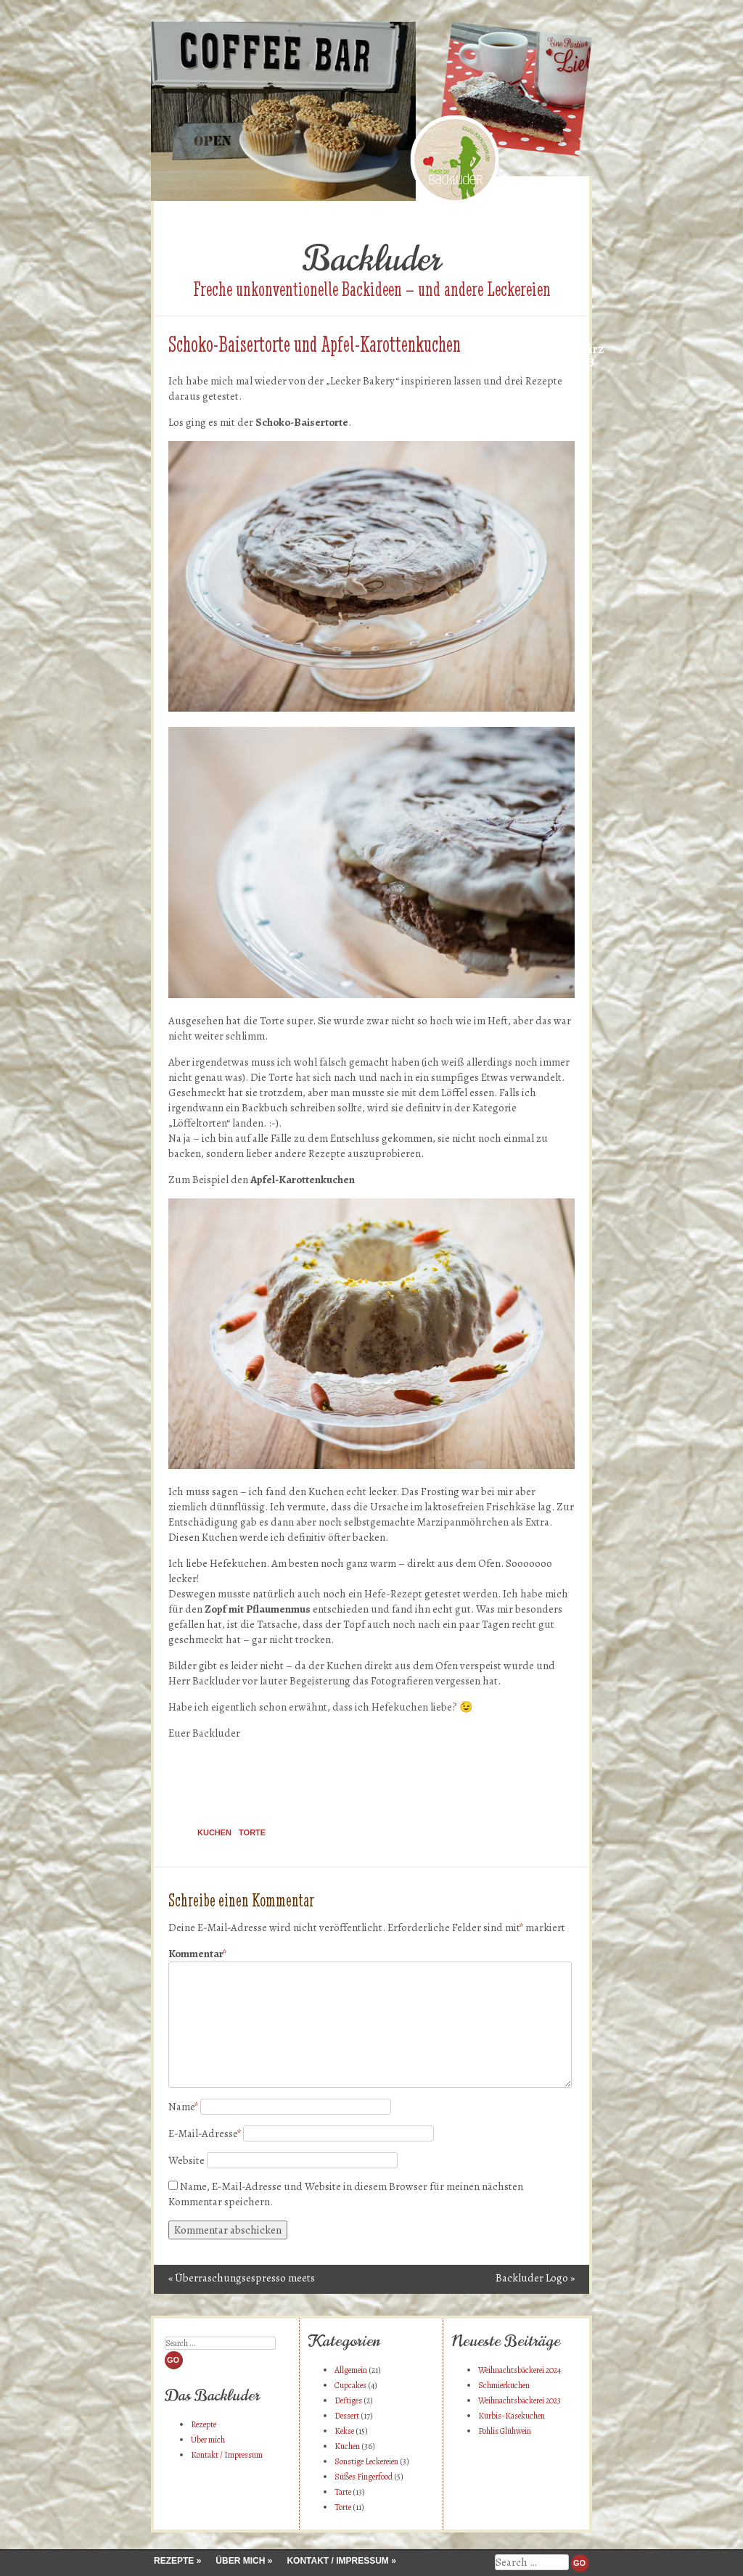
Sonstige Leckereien (366, 2461)
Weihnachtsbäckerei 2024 (519, 2370)
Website (186, 2160)
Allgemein (350, 2370)
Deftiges (348, 2400)
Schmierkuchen (504, 2385)
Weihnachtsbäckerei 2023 (519, 2400)
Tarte (342, 2492)
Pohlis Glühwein (504, 2431)
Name (183, 2106)
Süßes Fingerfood (363, 2476)
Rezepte (203, 2424)
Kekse (344, 2431)
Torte (252, 1832)
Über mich (208, 2439)
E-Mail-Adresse (204, 2133)
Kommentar (197, 1954)
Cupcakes (350, 2385)
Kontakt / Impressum (227, 2455)
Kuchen (214, 1832)
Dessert (346, 2415)
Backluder (371, 259)
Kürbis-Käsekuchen (511, 2415)
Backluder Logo (535, 2278)
